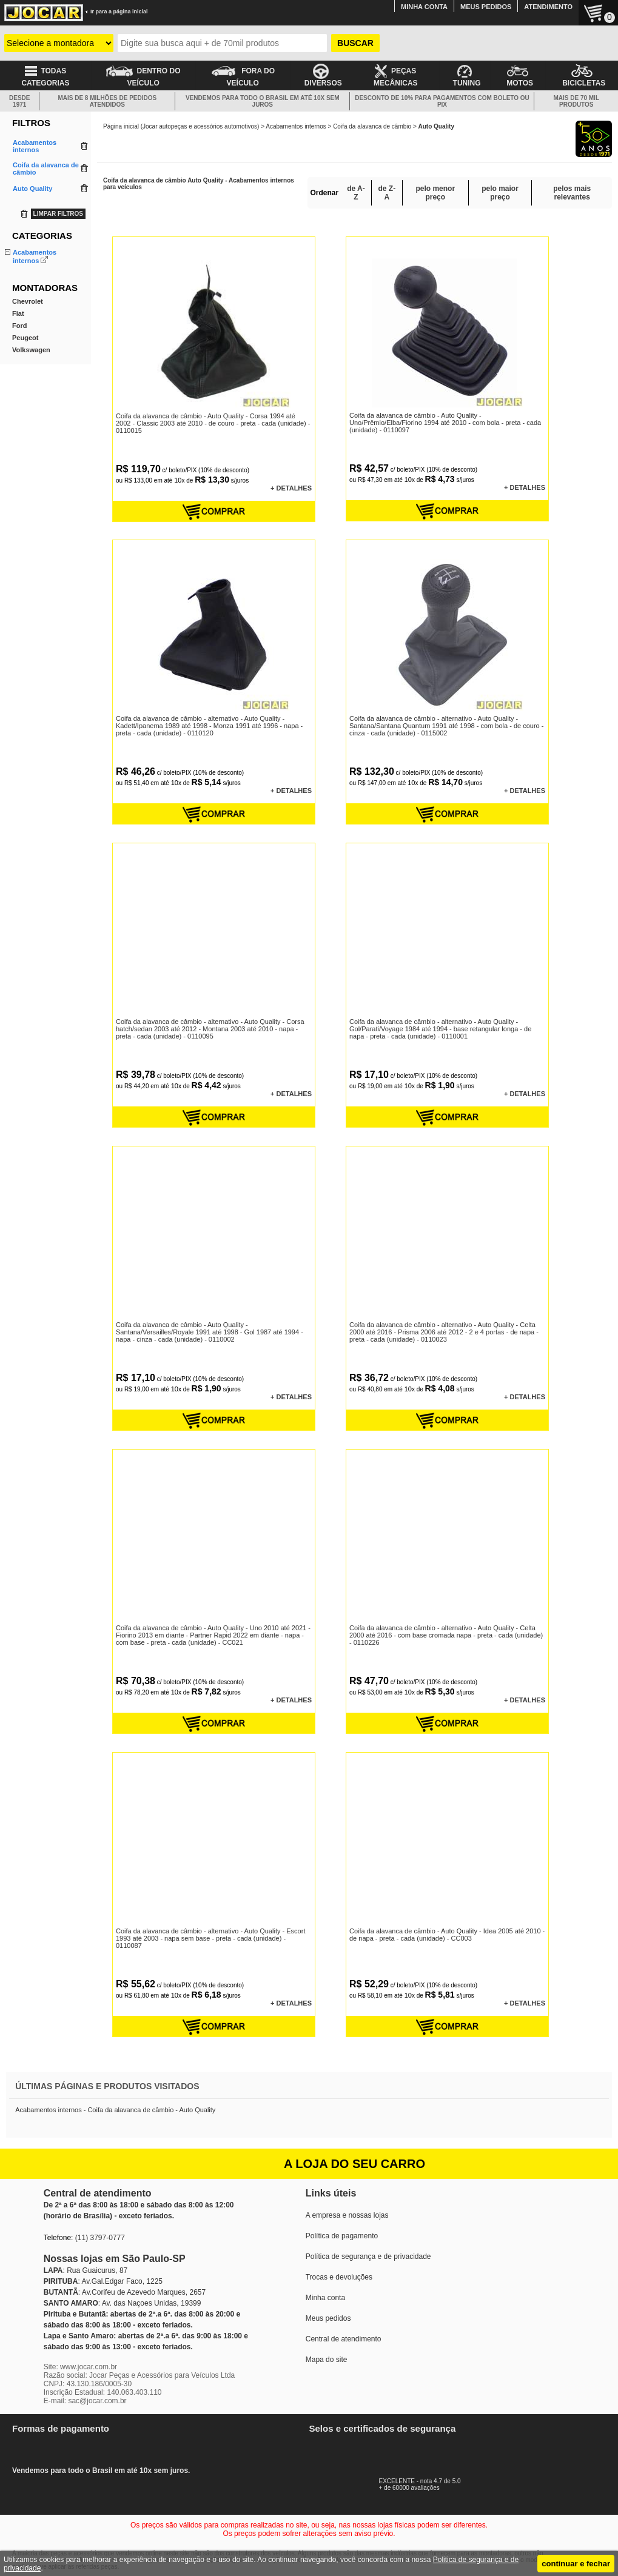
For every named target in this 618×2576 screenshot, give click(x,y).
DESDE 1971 (19, 101)
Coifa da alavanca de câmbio (372, 126)
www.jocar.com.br (88, 2367)
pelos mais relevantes (572, 192)
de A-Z (356, 192)
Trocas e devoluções (339, 2277)
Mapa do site (327, 2359)
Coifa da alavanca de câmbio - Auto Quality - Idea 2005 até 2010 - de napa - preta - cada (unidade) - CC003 (447, 1934)
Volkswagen (31, 382)
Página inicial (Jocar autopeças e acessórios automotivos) (181, 126)
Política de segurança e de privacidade (368, 2256)
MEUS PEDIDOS (485, 6)
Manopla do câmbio (42, 292)
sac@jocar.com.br (97, 2401)
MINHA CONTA (424, 6)
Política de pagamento (342, 2236)
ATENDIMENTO (548, 6)
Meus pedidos (328, 2318)
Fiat (18, 345)
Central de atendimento (343, 2339)
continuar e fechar (576, 2563)
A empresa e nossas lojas (347, 2215)
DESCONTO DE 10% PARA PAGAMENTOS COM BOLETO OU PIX (442, 101)
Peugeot (25, 369)
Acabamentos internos (296, 126)
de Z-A (387, 192)
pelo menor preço (435, 192)
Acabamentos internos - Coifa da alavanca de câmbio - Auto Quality (115, 2109)
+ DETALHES (291, 488)
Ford (19, 357)
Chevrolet (27, 333)
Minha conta (325, 2297)
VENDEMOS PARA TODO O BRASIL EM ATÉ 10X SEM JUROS (263, 101)
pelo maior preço (500, 192)
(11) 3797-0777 (100, 2237)
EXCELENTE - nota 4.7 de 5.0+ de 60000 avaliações (433, 2481)
